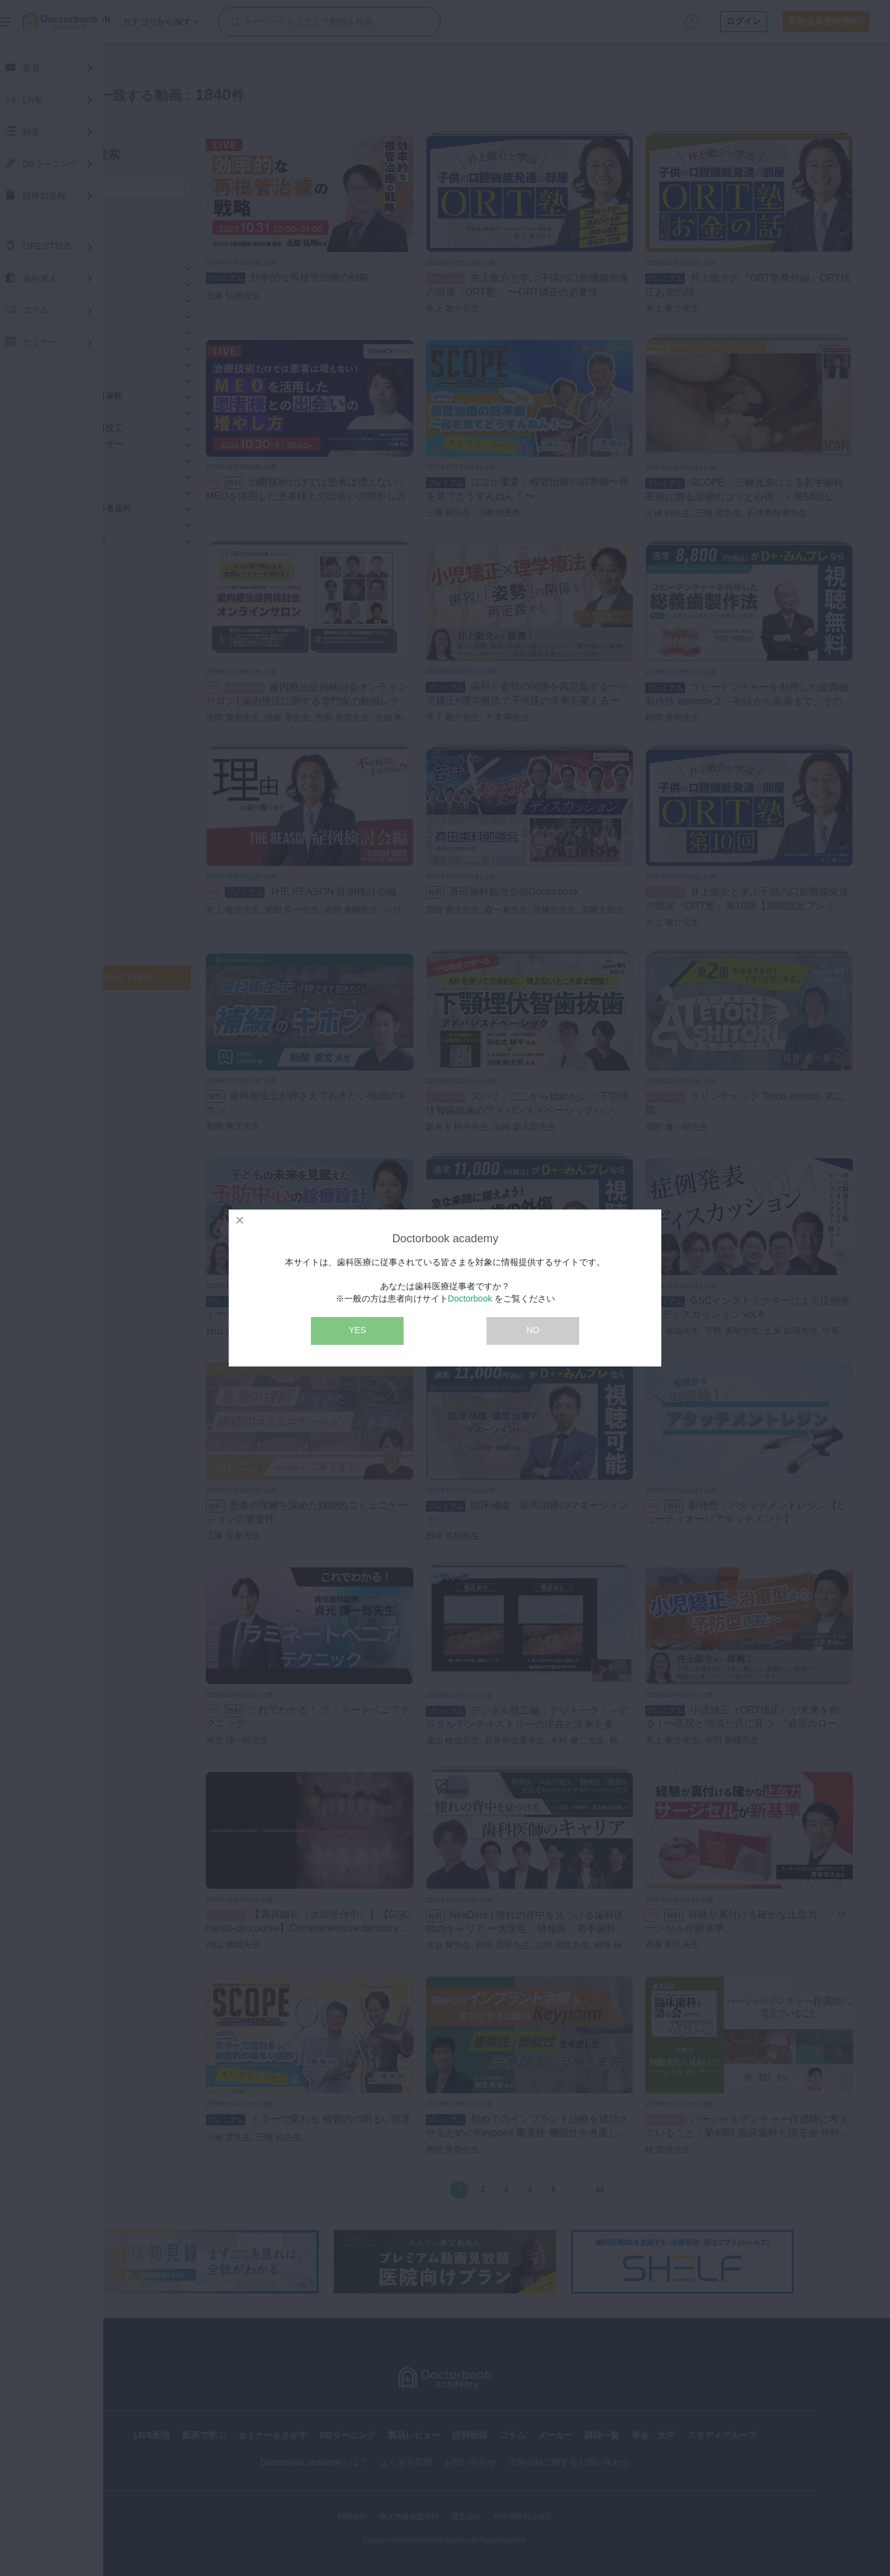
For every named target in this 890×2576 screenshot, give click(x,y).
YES (357, 1330)
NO (533, 1330)
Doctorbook (470, 1298)
